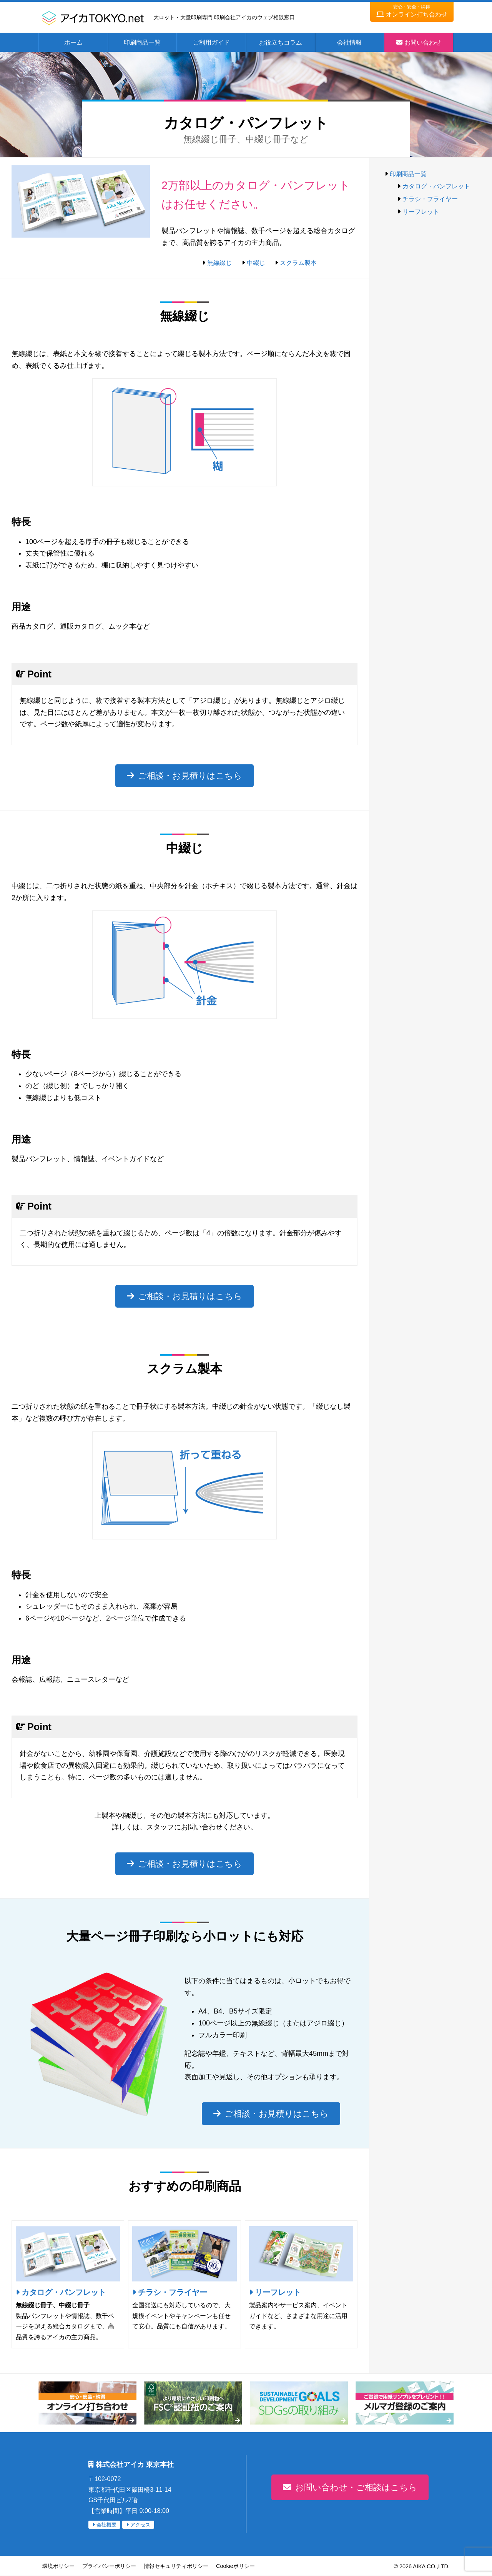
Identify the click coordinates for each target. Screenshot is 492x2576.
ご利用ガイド (211, 42)
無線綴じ (219, 262)
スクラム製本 (298, 262)
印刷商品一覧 (142, 42)
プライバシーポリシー (109, 2566)
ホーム (73, 42)
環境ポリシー (58, 2566)
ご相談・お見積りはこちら (190, 775)
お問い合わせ (422, 42)
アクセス (140, 2525)
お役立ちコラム (280, 42)
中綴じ (256, 262)
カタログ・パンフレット (64, 2292)
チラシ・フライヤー (172, 2292)
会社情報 (349, 42)
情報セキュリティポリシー (176, 2566)
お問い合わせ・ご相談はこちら (356, 2487)
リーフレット (278, 2292)
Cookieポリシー (235, 2566)
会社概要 (106, 2525)
